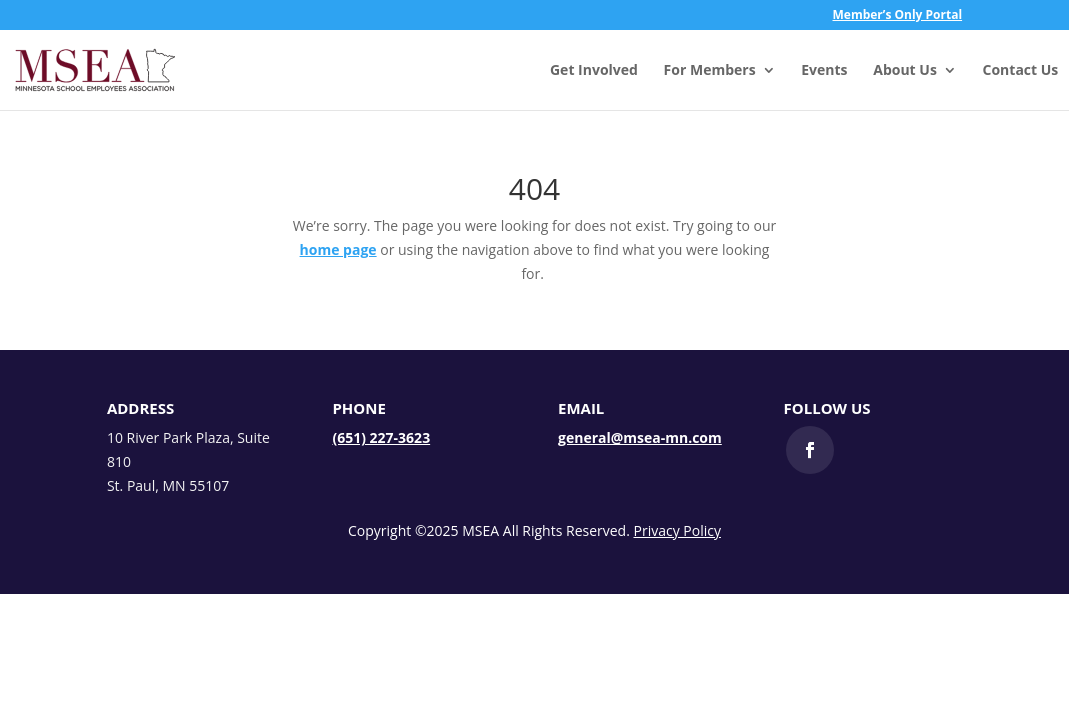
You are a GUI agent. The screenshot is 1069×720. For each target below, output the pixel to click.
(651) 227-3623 (381, 437)
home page (338, 249)
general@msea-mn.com (640, 437)
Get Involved (594, 71)
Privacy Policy (677, 530)
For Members (710, 71)
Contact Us (1021, 71)
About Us (905, 71)
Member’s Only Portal (898, 16)
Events (824, 71)
